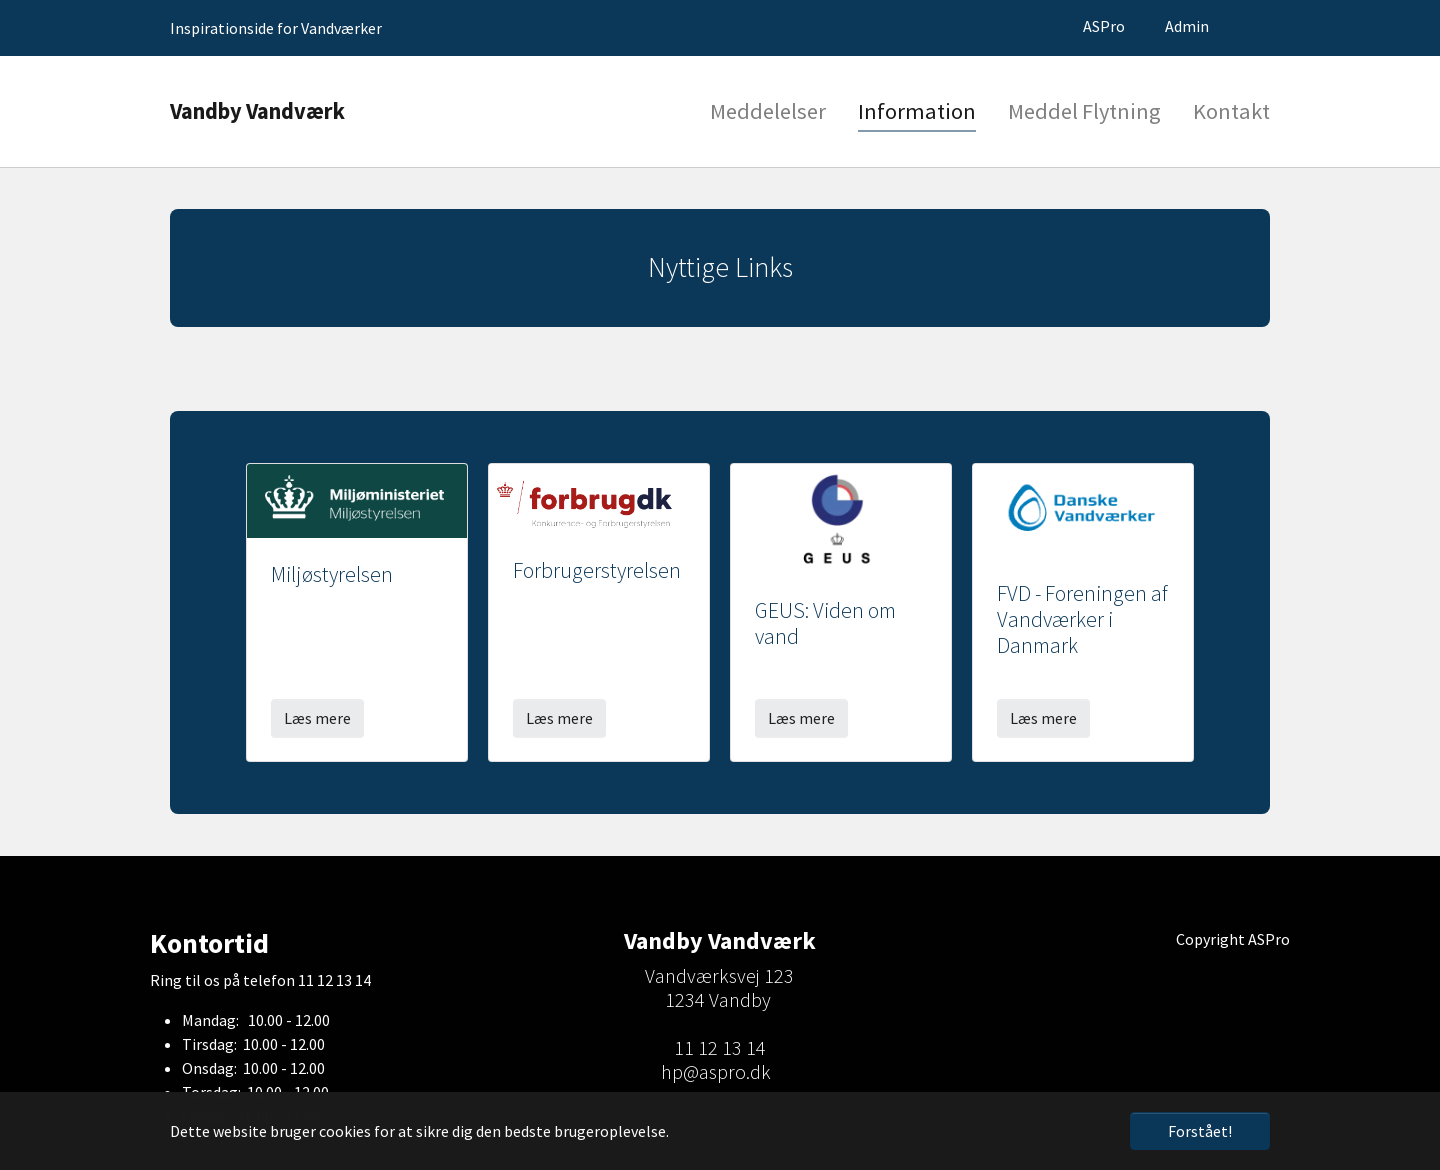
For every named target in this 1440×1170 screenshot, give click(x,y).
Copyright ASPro (1233, 939)
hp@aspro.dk (716, 1071)
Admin (1187, 26)
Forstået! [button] (1200, 1131)
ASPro (1104, 26)
